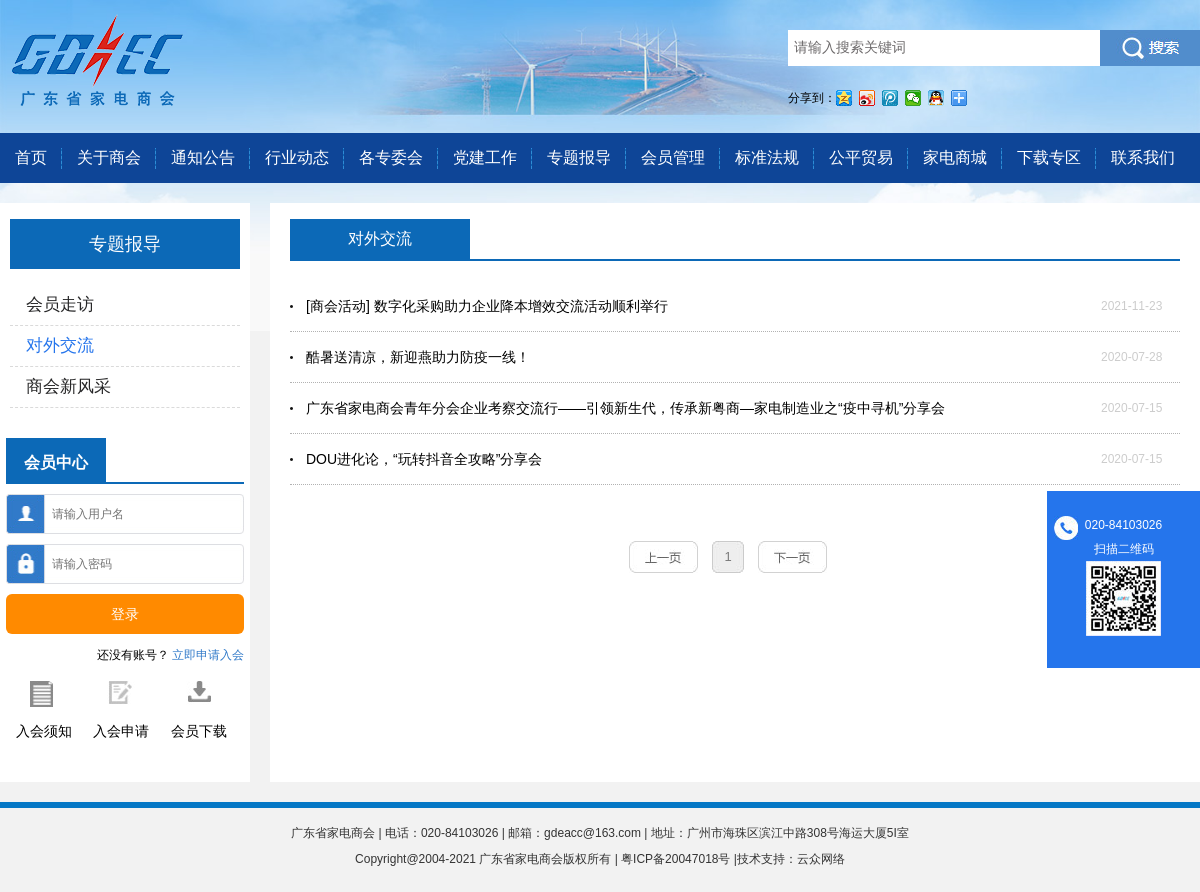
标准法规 (767, 157)
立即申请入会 (208, 655)
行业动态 (297, 157)
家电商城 (955, 157)
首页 (31, 157)
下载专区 (1049, 157)
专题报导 (579, 157)
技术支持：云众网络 (791, 859)
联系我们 (1143, 157)
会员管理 (673, 157)
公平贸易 (861, 157)
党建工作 (485, 157)
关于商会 (109, 157)
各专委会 (391, 157)
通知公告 (203, 157)
